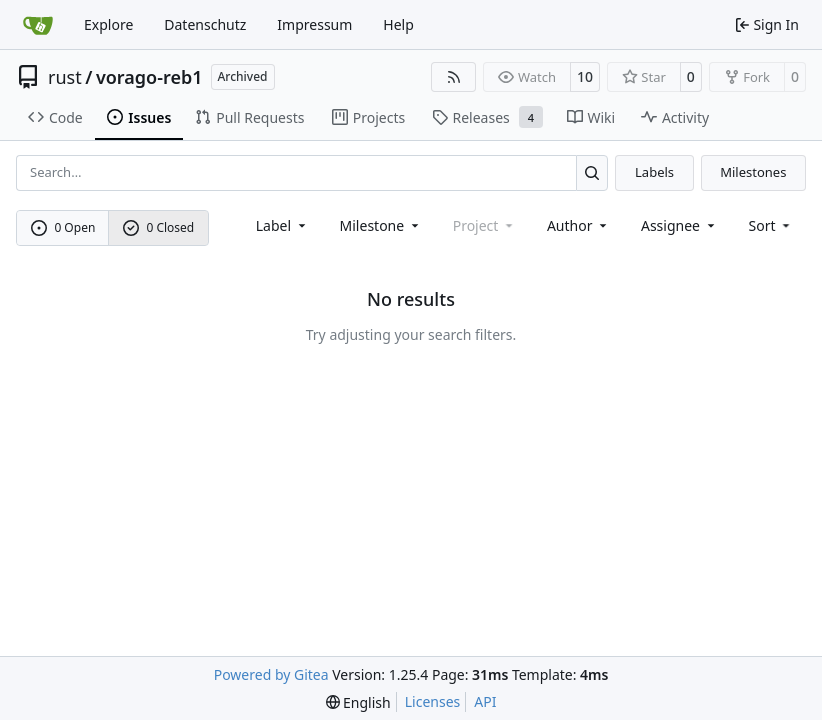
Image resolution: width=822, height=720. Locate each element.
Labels (654, 172)
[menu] (771, 225)
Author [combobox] (578, 225)
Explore (108, 24)
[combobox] (282, 225)
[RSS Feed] (454, 77)
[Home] (38, 25)
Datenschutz (205, 24)
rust (65, 77)
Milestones (753, 172)
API (485, 701)
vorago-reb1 (149, 77)
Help (398, 24)
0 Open (63, 227)
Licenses (433, 701)
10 (585, 76)
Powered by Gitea (271, 674)
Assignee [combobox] (679, 225)
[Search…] (592, 172)
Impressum (314, 24)
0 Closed (159, 227)
